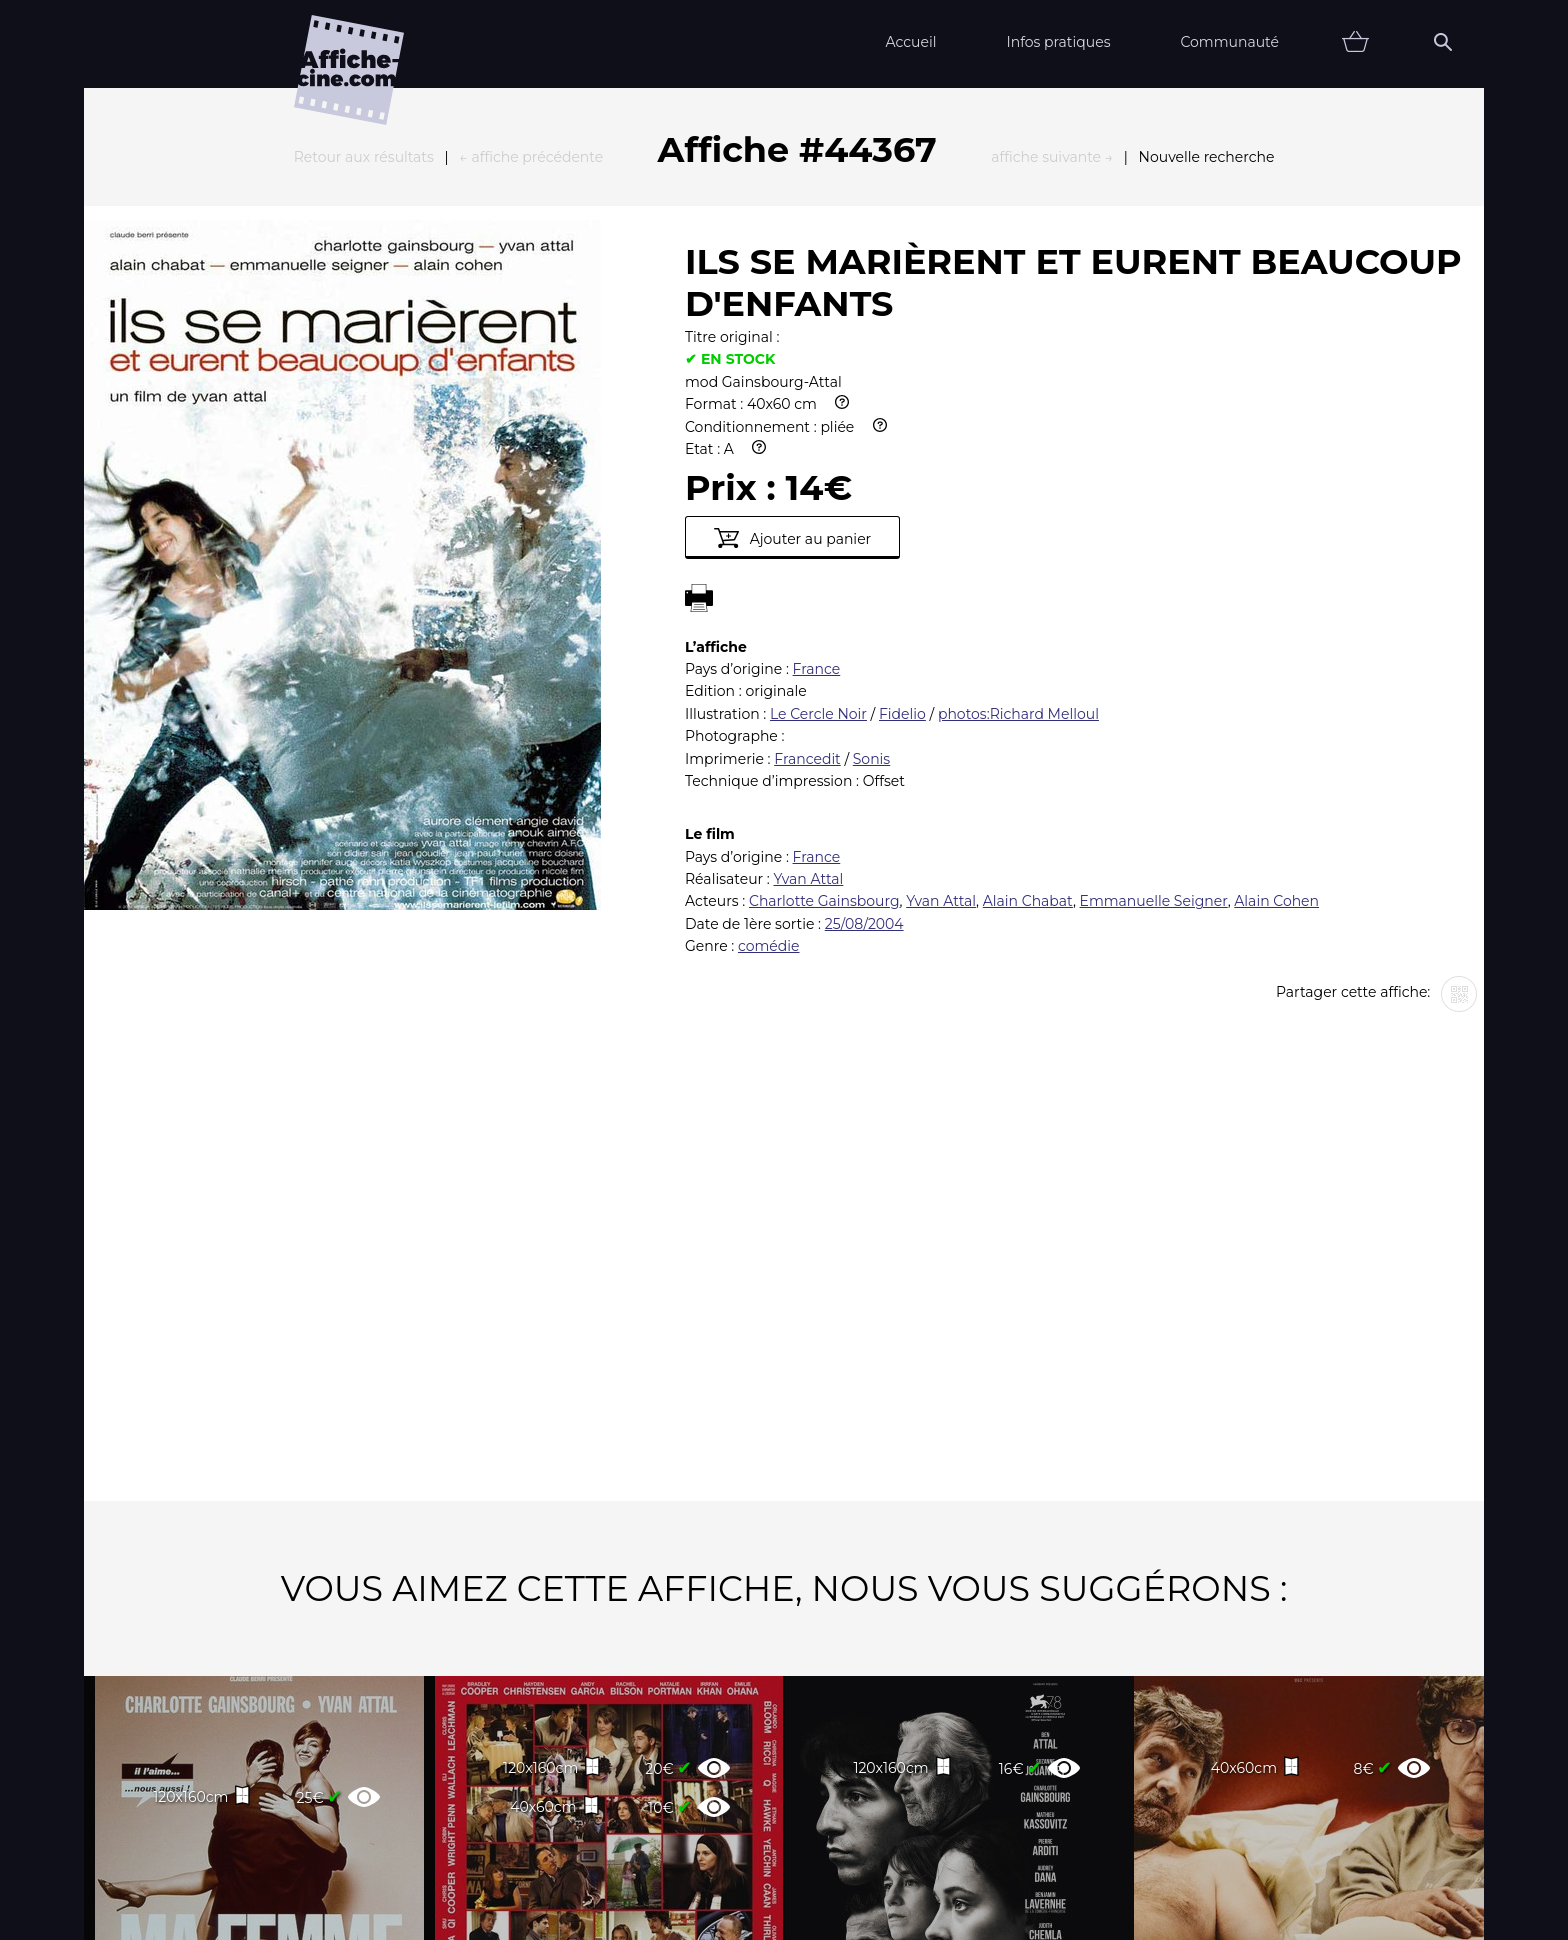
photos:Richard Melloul (1018, 494)
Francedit (807, 539)
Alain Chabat (1028, 681)
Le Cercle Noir (818, 494)
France (817, 449)
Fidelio (902, 494)
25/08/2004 (864, 704)
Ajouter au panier (792, 318)
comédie (769, 726)
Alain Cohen (1276, 681)
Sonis (871, 539)
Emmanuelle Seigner (1154, 681)
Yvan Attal (808, 659)
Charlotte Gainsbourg (824, 681)
